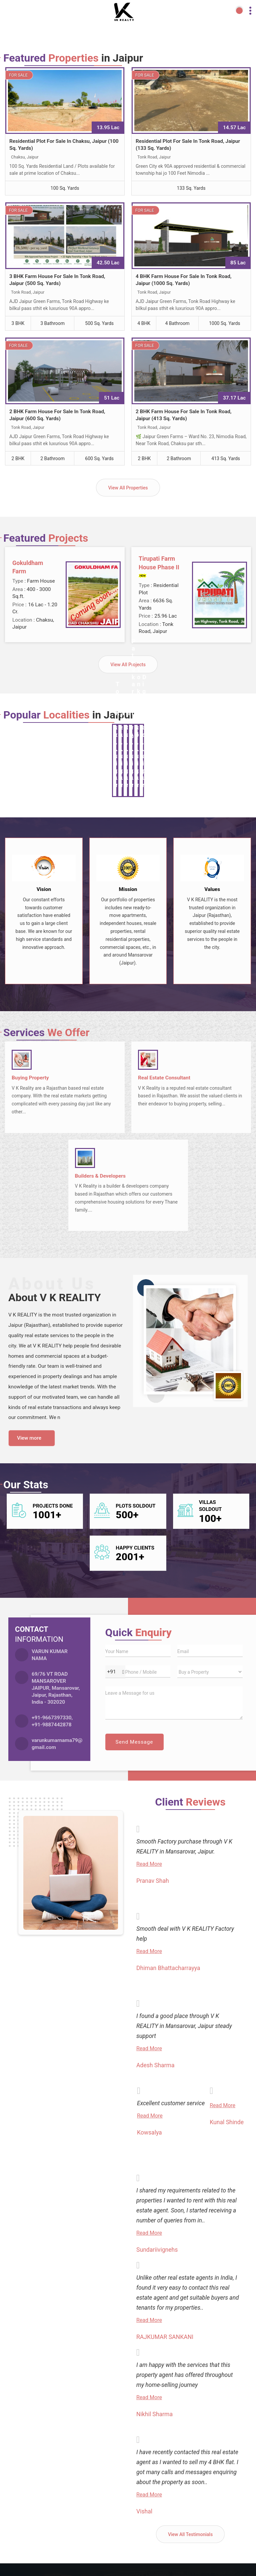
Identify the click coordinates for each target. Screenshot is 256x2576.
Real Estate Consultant (164, 1078)
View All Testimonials (190, 2534)
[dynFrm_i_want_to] (210, 1671)
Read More (149, 1864)
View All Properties (128, 487)
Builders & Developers (100, 1176)
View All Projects (128, 664)
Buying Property (30, 1078)
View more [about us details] (29, 1438)
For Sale (18, 75)
